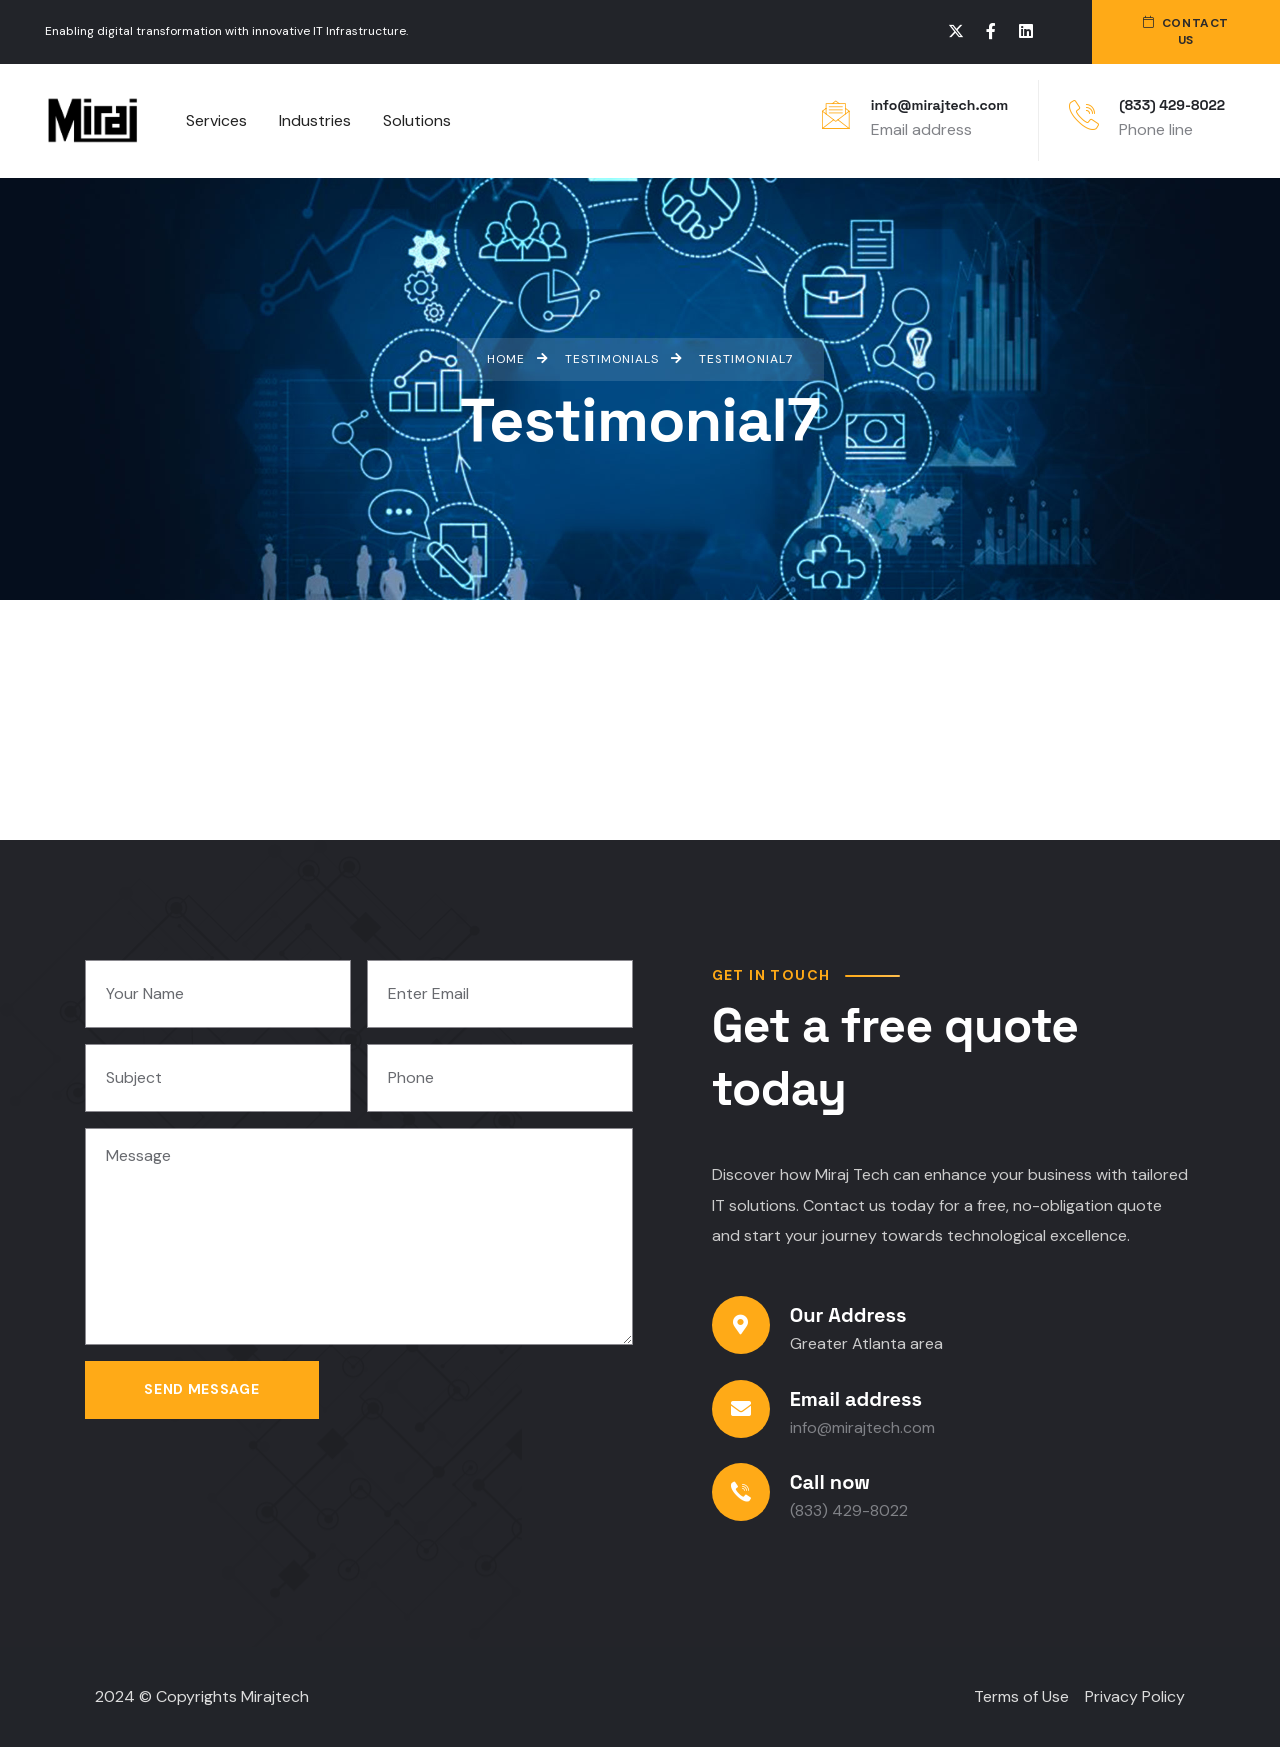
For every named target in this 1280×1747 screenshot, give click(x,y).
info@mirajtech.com (940, 105)
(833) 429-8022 (1172, 105)
